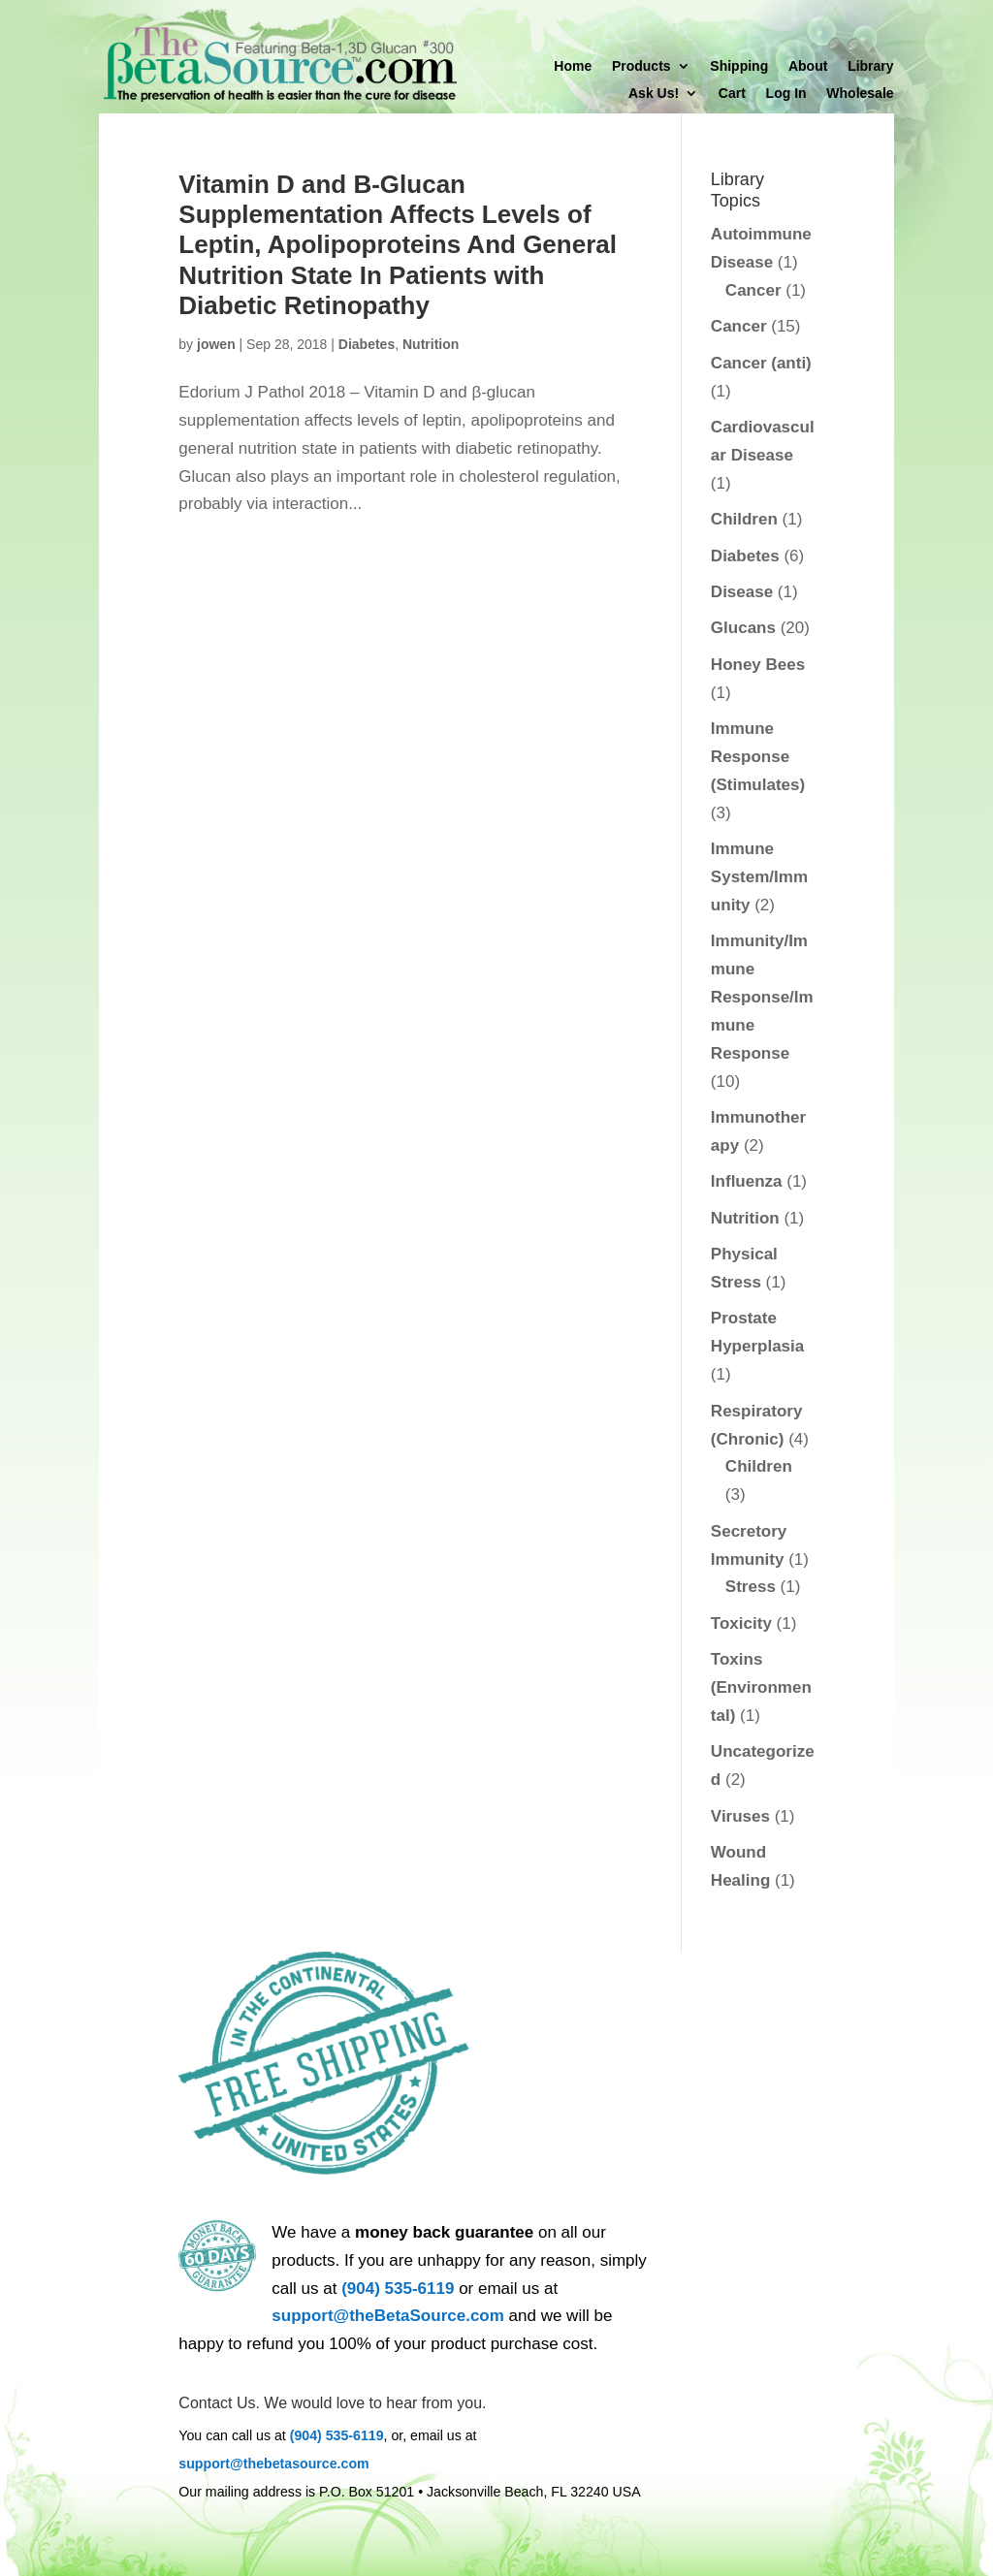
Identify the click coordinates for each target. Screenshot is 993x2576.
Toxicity (741, 1623)
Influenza (747, 1181)
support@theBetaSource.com (388, 2315)
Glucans (743, 628)
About (807, 66)
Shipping (739, 66)
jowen (216, 344)
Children (744, 519)
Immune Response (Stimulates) (758, 756)
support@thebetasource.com (273, 2463)
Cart (732, 93)
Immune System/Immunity (759, 877)
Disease (742, 592)
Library (870, 66)
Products (641, 66)
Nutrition (430, 344)
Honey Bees (758, 664)
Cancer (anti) (761, 363)
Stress (750, 1586)
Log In (786, 93)
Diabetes (366, 344)
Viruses (740, 1816)
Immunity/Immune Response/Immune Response (762, 997)
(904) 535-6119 (397, 2288)
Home (573, 66)
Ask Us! (653, 93)
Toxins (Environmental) (761, 1687)
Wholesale (859, 93)
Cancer (753, 290)
